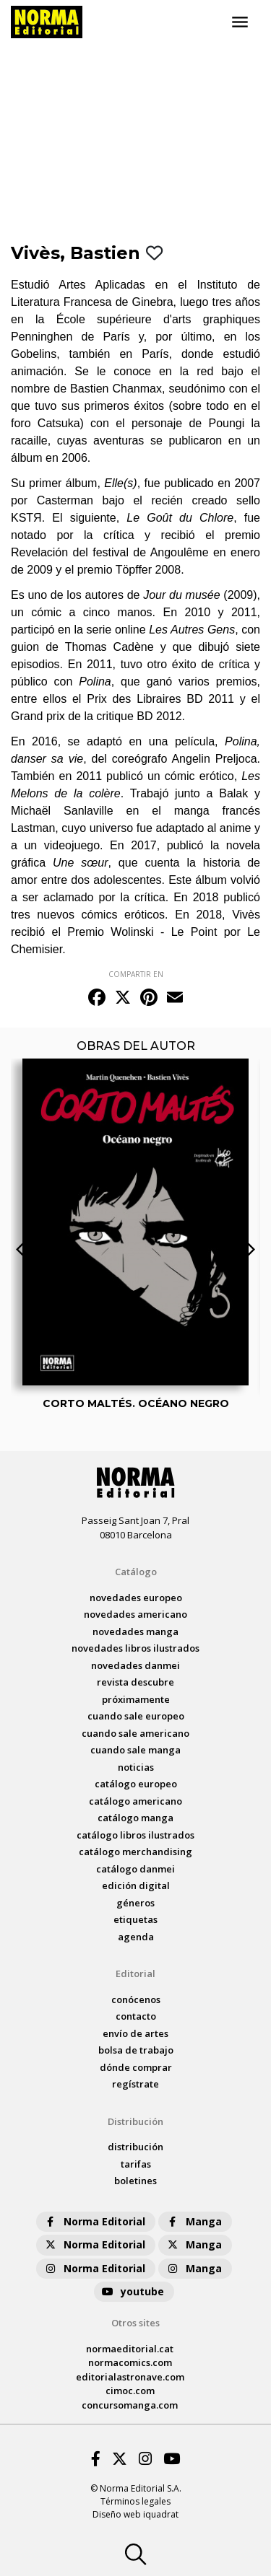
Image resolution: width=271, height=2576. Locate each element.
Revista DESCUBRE (135, 1681)
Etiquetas (135, 1919)
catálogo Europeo (136, 1783)
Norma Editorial (94, 2221)
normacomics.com (130, 2362)
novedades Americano (135, 1614)
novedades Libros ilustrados (135, 1648)
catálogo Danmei (135, 1868)
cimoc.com (130, 2390)
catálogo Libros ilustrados (135, 1834)
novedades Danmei (135, 1665)
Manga (193, 2221)
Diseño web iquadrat (135, 2514)
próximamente (136, 1699)
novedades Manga (135, 1631)
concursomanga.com (130, 2404)
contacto (136, 2016)
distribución (135, 2146)
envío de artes (135, 2033)
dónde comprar (136, 2067)
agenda (136, 1936)
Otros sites (135, 2322)
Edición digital (136, 1885)
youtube (132, 2291)
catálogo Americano (135, 1801)
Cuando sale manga (135, 1749)
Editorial (135, 1973)
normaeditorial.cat (129, 2348)
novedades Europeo (136, 1597)
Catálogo (136, 1571)
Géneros (135, 1902)
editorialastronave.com (130, 2376)
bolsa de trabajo (135, 2049)
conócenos (135, 1999)
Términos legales (135, 2501)
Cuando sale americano (135, 1733)
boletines (135, 2180)
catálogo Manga (135, 1817)
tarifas (136, 2163)
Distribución (135, 2121)
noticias (136, 1767)
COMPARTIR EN (135, 974)
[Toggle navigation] (240, 22)
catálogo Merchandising (135, 1851)
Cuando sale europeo (135, 1715)
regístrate (135, 2083)
